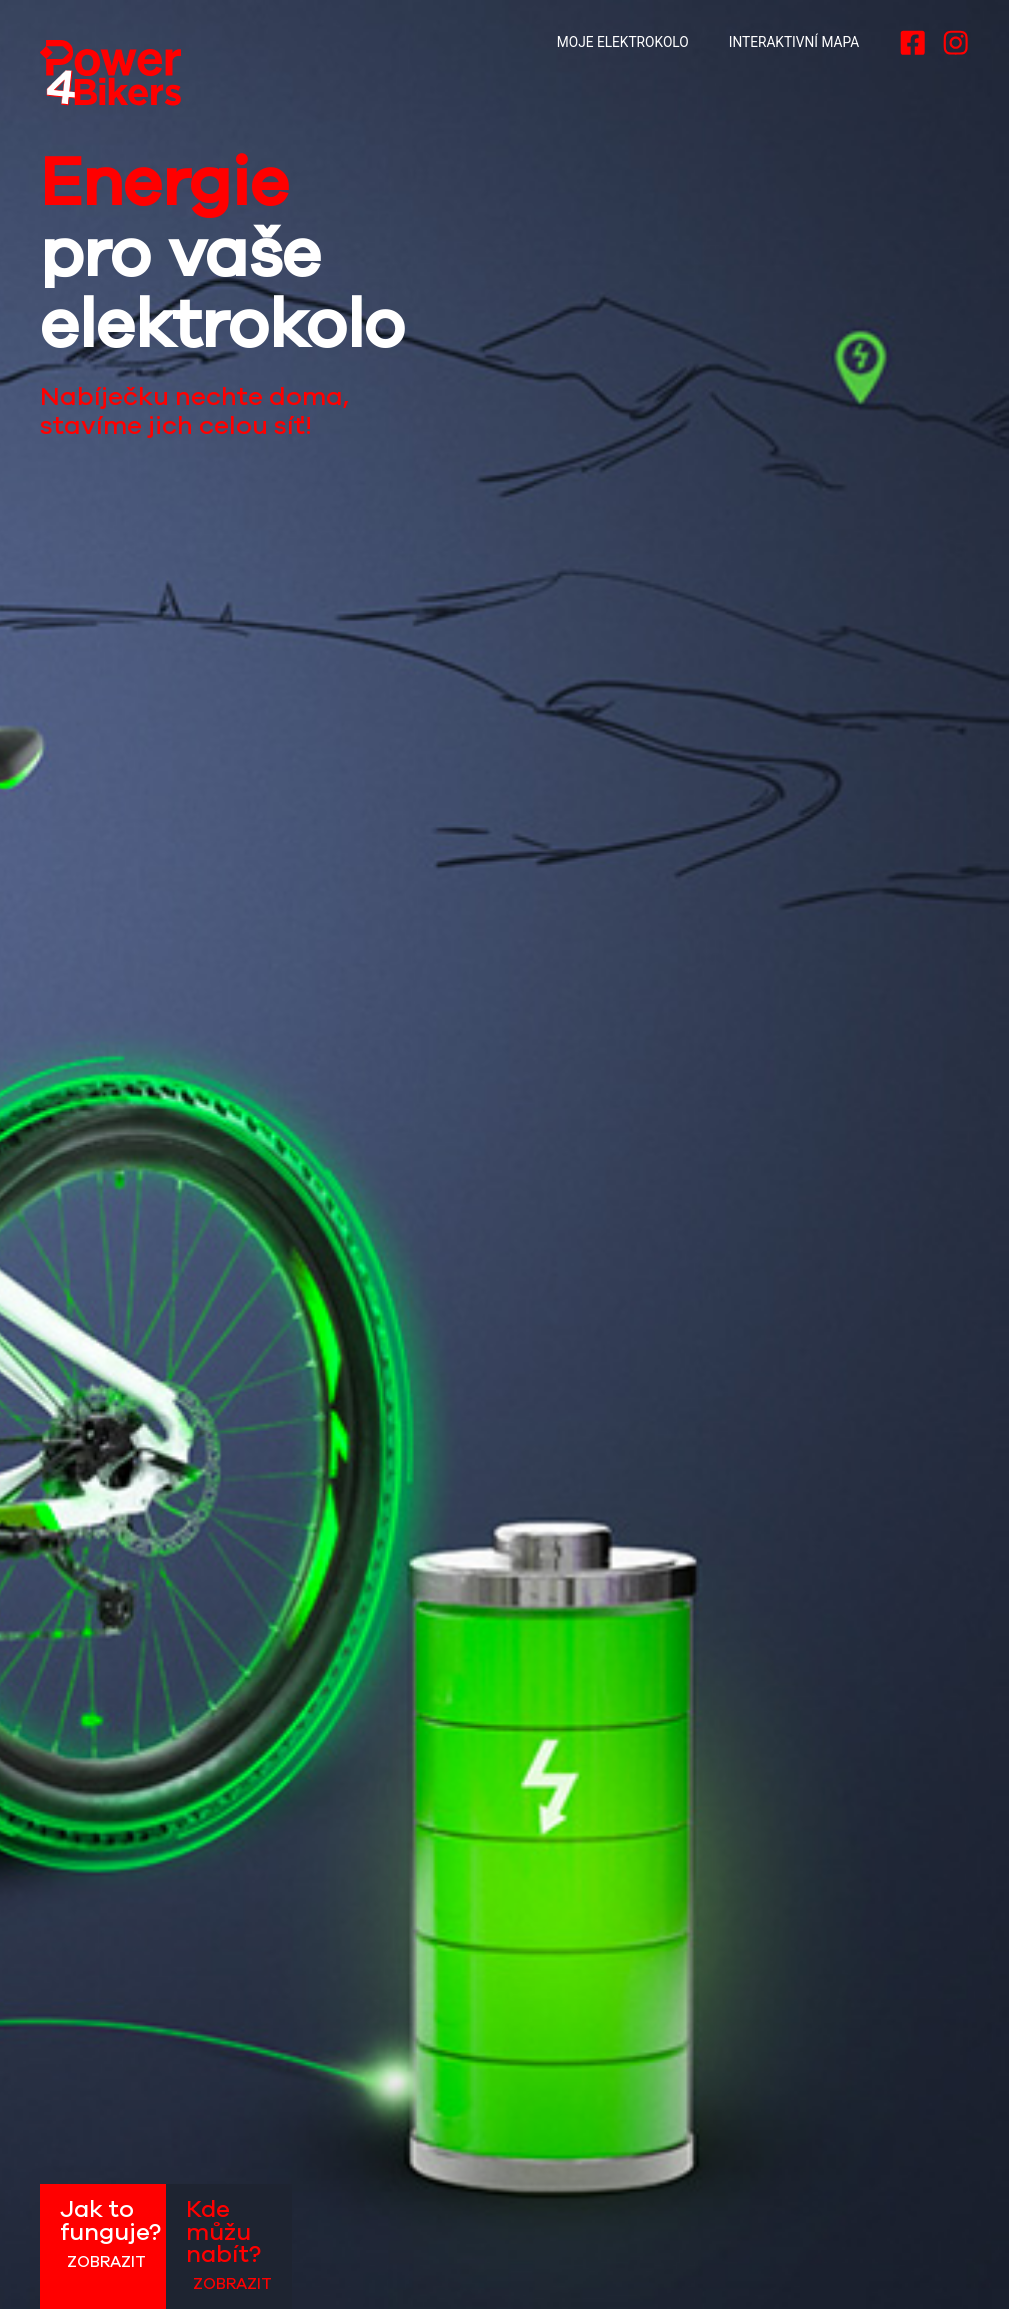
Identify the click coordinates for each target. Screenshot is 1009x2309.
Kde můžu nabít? (229, 2246)
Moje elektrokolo (623, 42)
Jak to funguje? (110, 2234)
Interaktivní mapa (794, 42)
